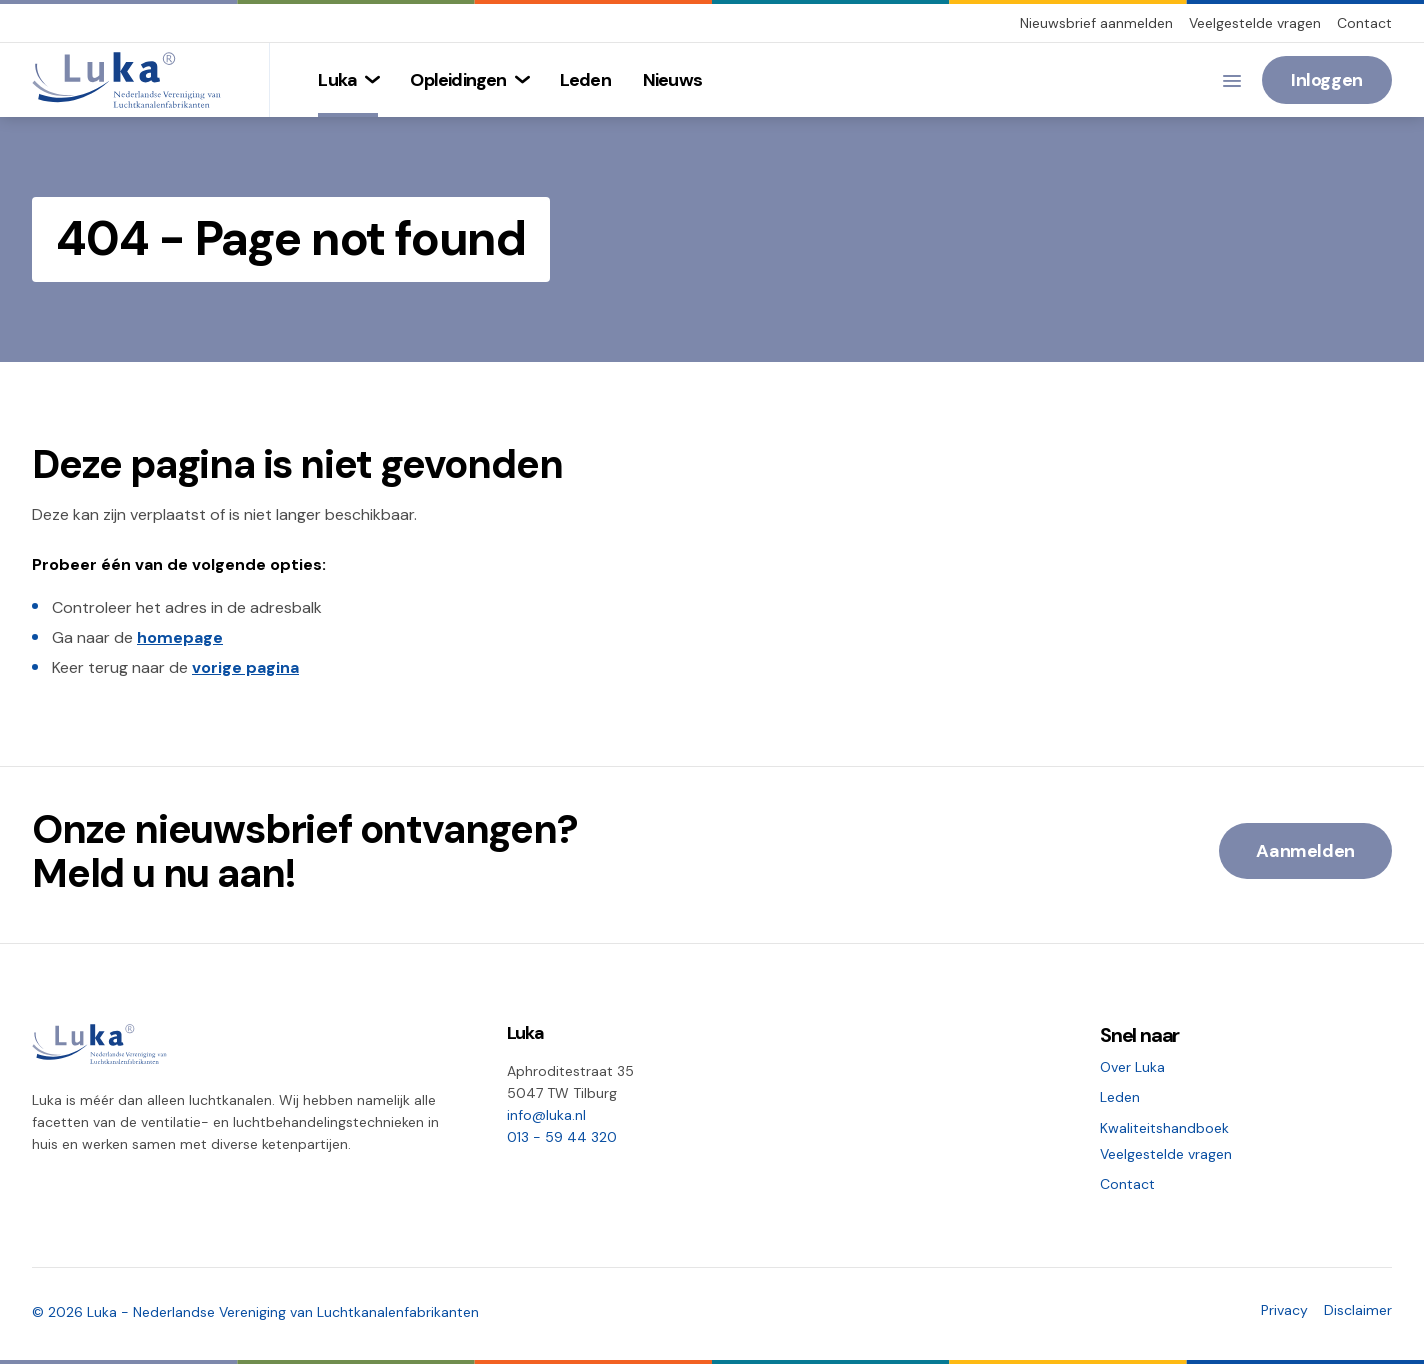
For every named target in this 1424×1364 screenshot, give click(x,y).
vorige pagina (245, 667)
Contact (1364, 23)
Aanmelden (1305, 851)
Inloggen (1327, 80)
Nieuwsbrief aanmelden (1096, 23)
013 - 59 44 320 (562, 1137)
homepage (180, 637)
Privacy (1284, 1310)
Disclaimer (1358, 1310)
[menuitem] (348, 80)
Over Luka (1132, 1067)
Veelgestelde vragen (1255, 23)
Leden (1120, 1097)
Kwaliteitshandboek (1164, 1128)
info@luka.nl (546, 1115)
